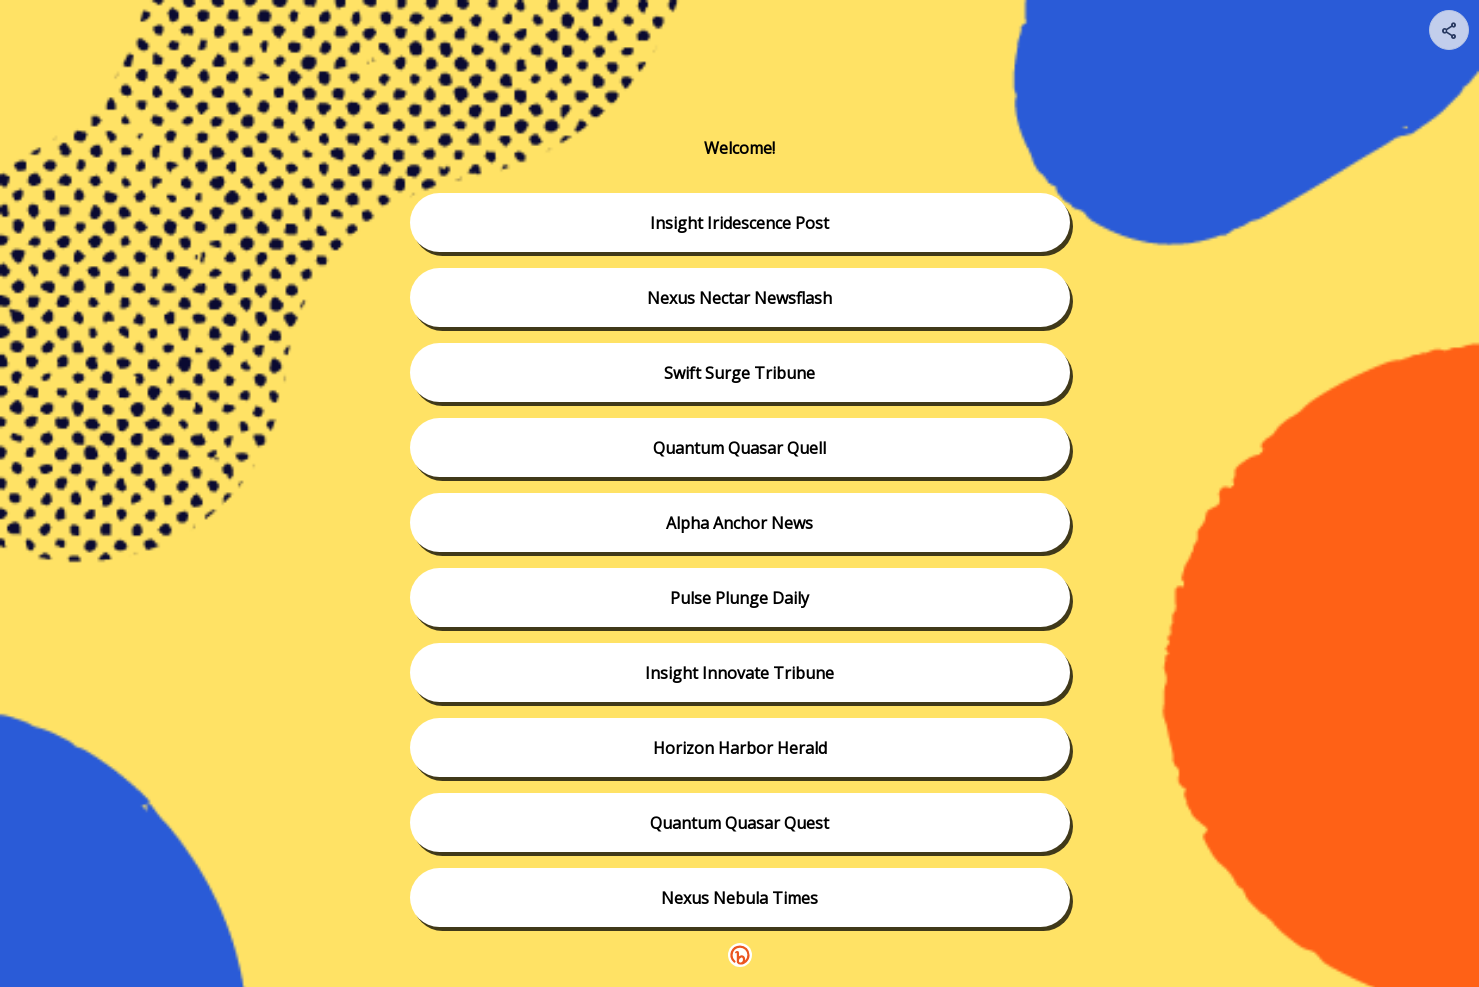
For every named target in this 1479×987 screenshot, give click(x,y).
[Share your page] (1449, 30)
